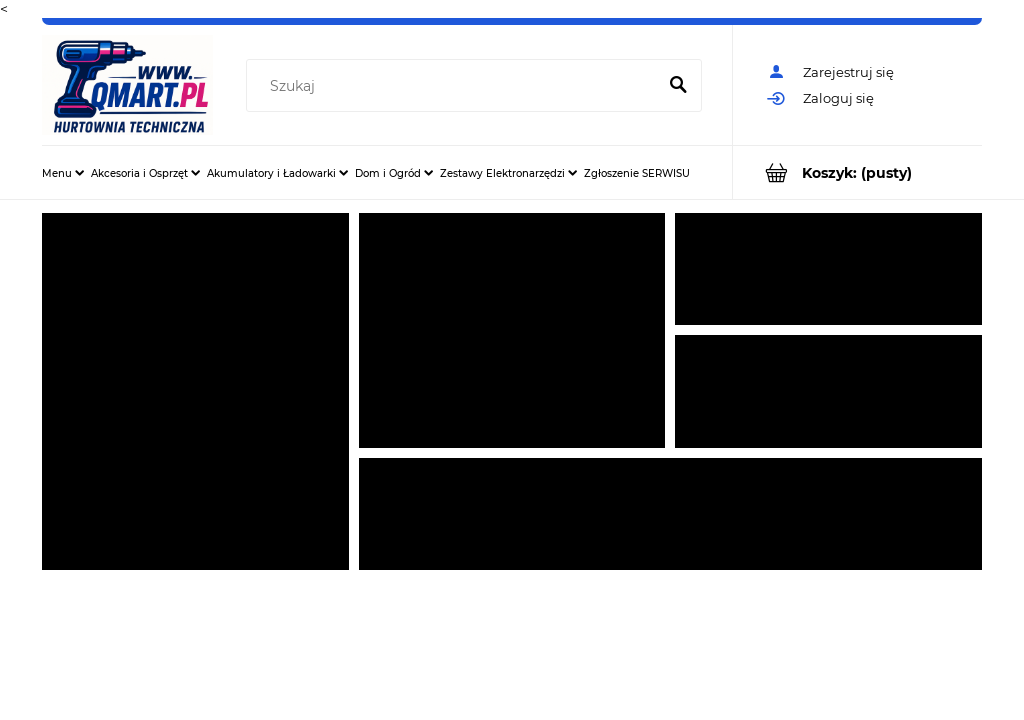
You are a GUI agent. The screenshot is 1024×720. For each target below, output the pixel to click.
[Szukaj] (678, 86)
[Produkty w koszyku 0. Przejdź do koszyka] (857, 172)
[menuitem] (63, 173)
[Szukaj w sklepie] (455, 86)
